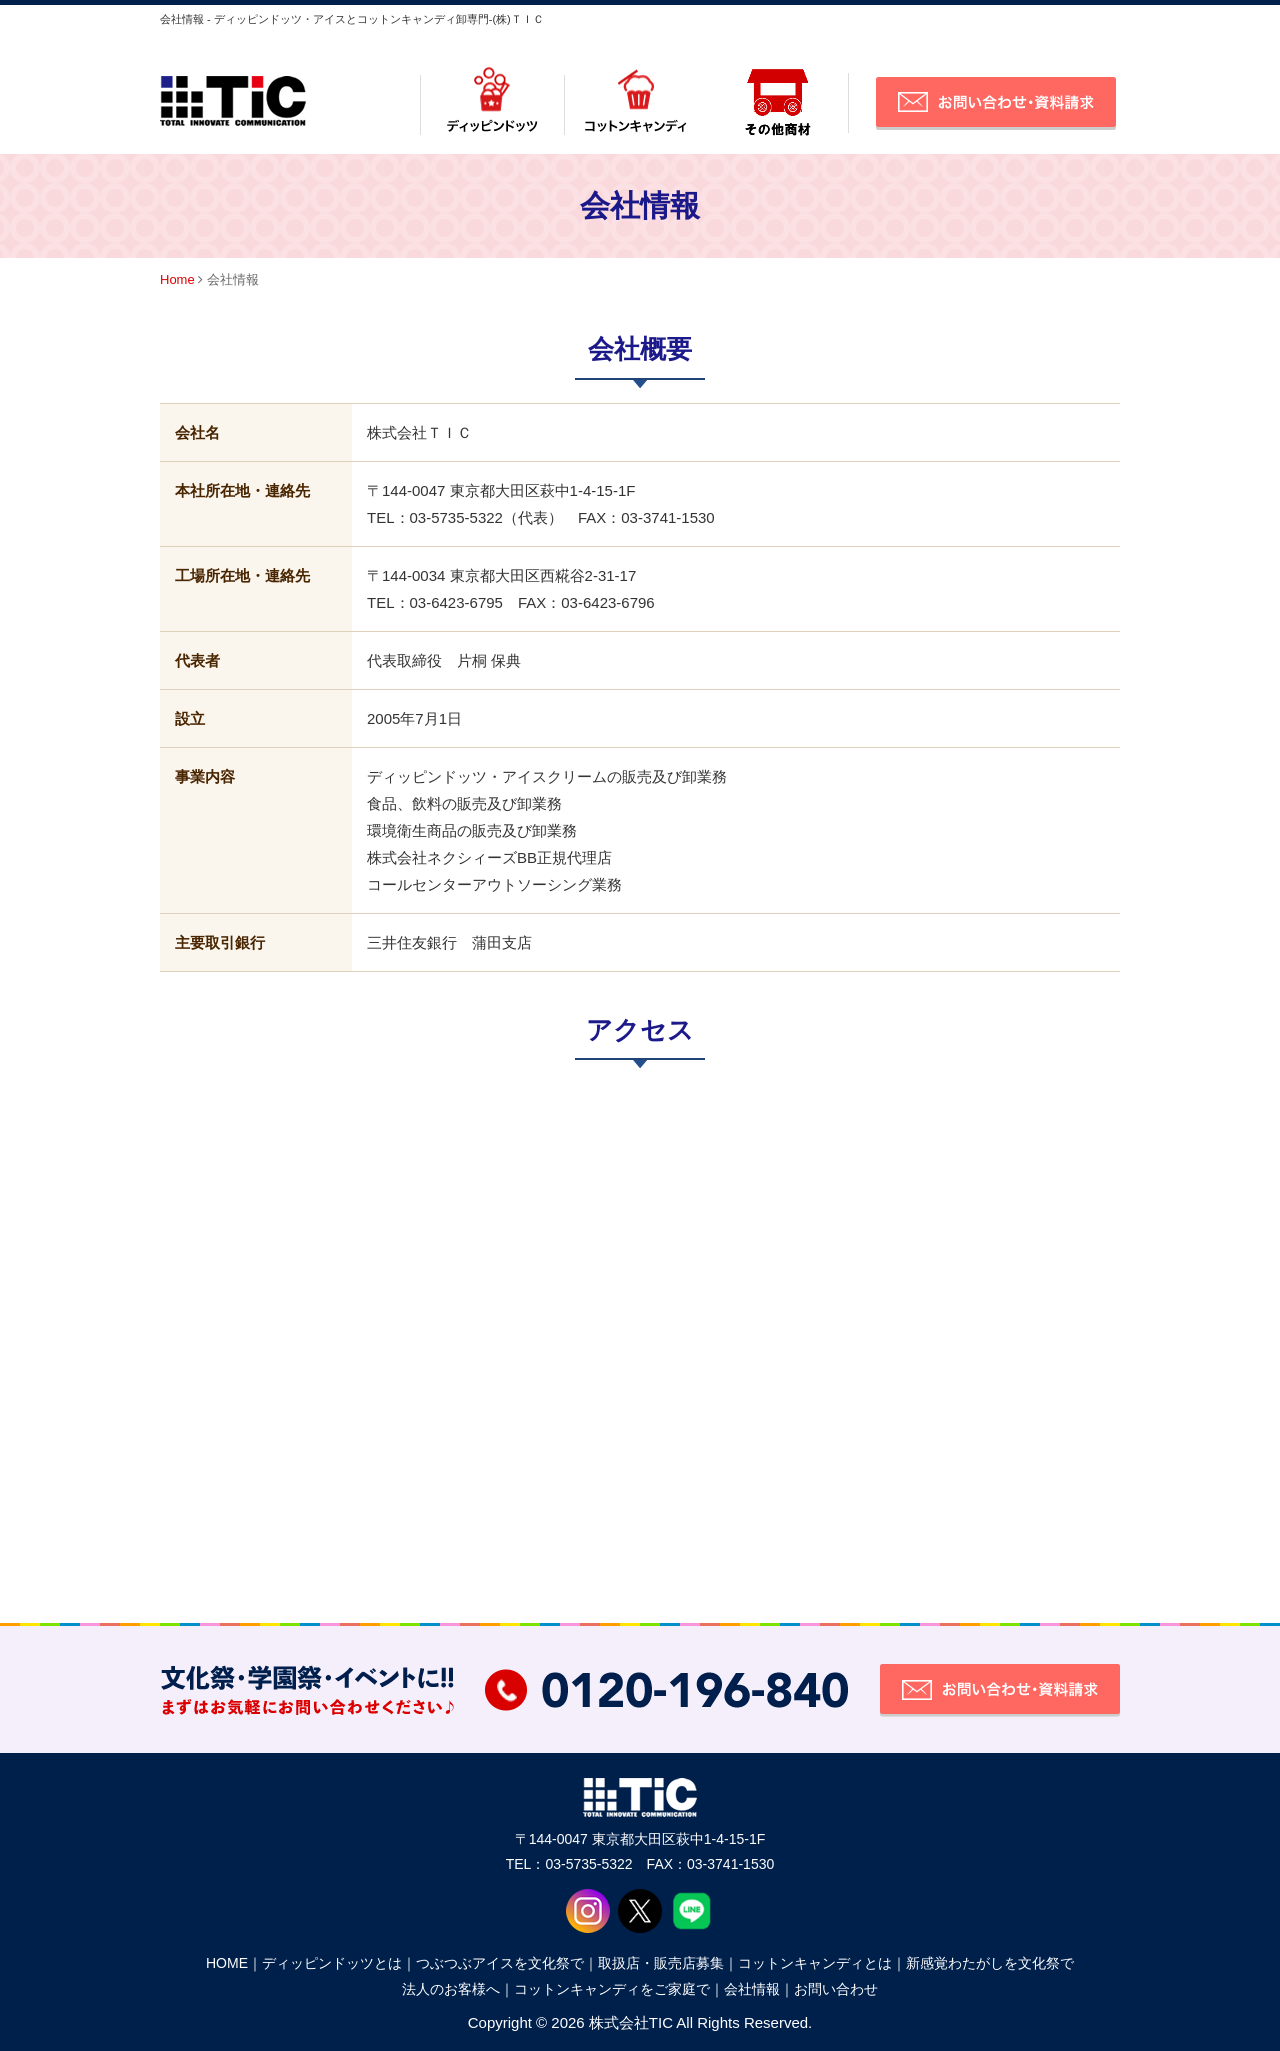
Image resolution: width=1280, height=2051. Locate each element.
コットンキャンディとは (815, 1963)
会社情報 (752, 1989)
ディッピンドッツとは (332, 1963)
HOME (227, 1963)
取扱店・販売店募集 (661, 1963)
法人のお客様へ (451, 1989)
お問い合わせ (836, 1989)
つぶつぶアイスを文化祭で (500, 1963)
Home (177, 279)
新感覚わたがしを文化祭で (990, 1963)
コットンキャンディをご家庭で (612, 1989)
